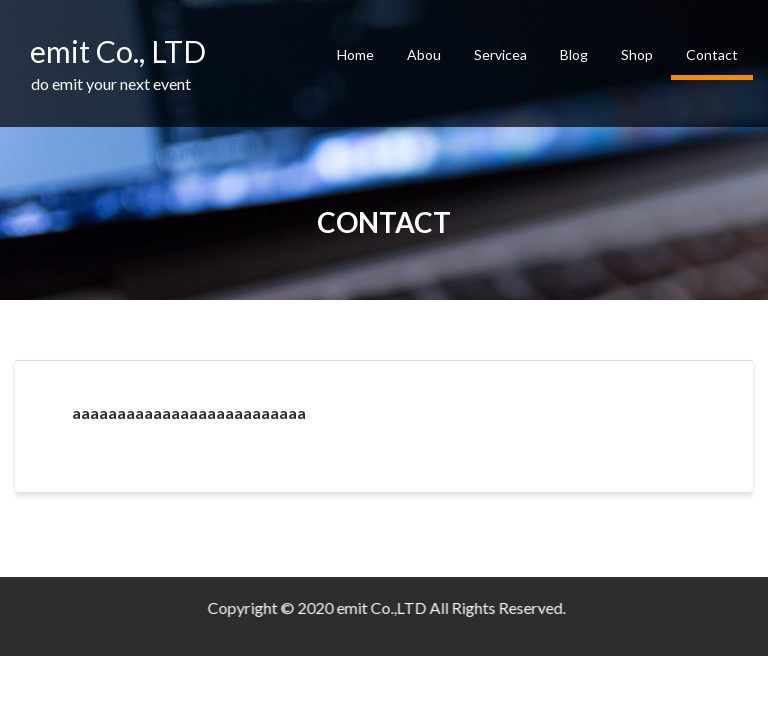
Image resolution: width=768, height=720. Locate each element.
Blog (574, 54)
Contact (712, 54)
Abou (424, 54)
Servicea (500, 54)
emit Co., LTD (118, 51)
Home (355, 54)
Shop (637, 54)
